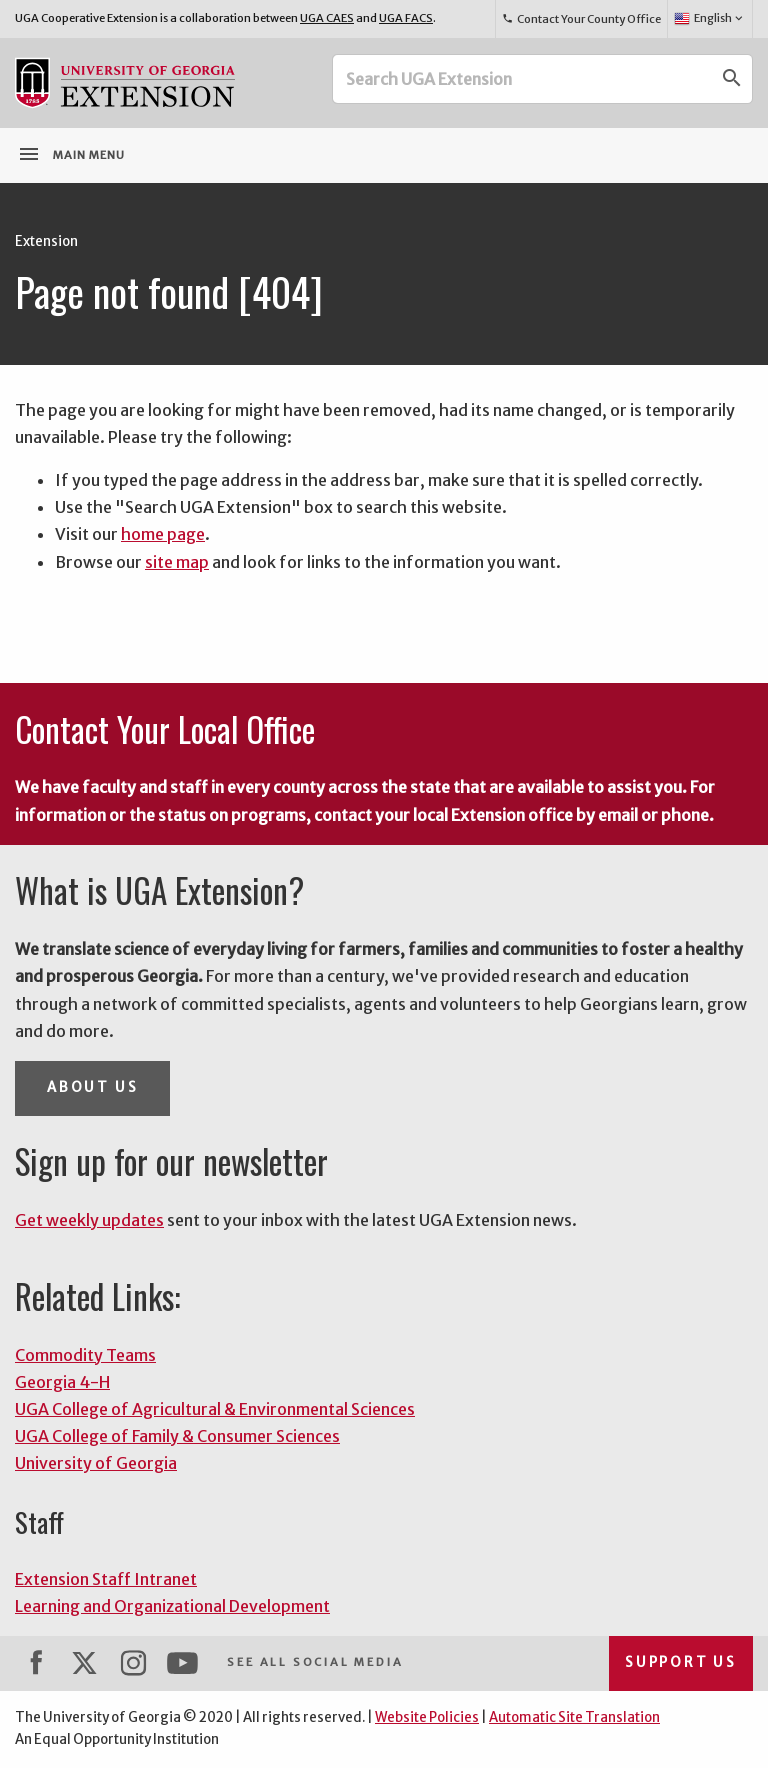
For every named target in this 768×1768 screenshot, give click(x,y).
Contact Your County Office (581, 19)
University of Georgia (96, 1463)
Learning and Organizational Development (172, 1606)
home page (163, 534)
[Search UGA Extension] (523, 79)
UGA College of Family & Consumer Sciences (177, 1436)
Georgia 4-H (62, 1382)
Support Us (681, 1662)
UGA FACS (406, 18)
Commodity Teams (85, 1355)
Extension (46, 241)
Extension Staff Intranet (106, 1579)
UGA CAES (327, 18)
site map (177, 562)
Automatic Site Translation (574, 1717)
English (709, 19)
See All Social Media (315, 1662)
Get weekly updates (89, 1220)
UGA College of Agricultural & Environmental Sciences (215, 1409)
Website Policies (427, 1717)
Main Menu (71, 154)
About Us (92, 1087)
